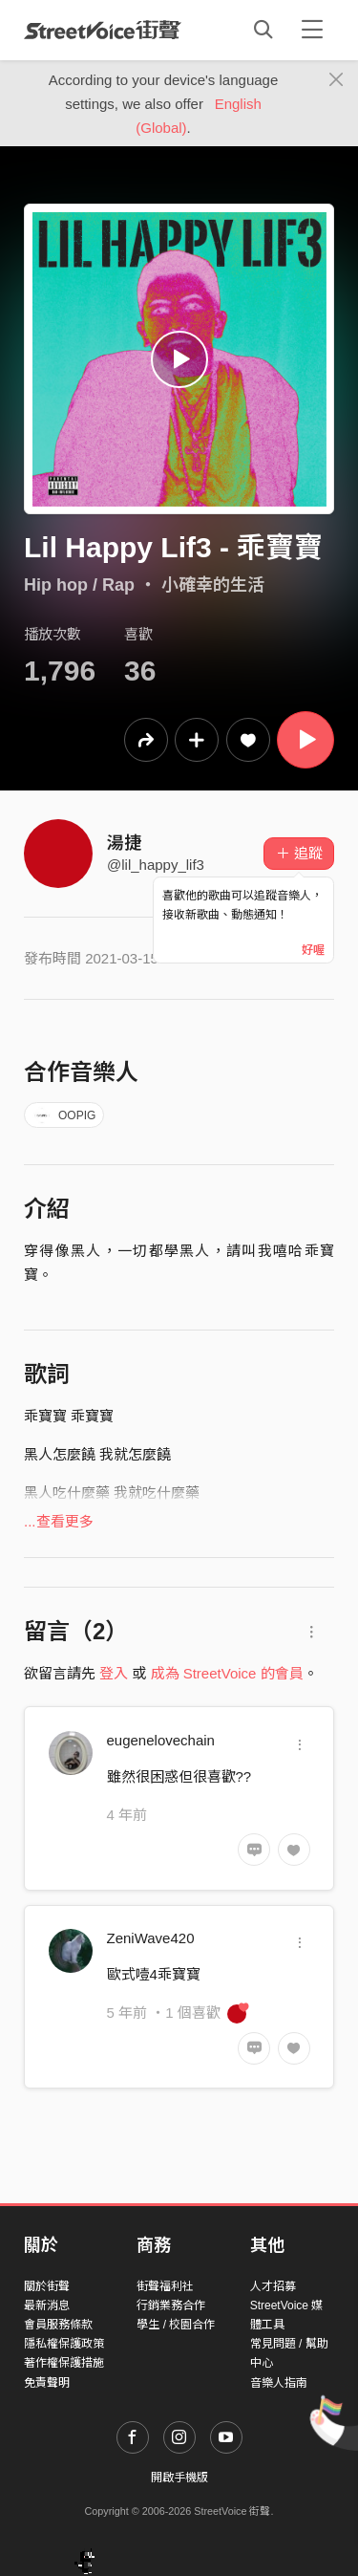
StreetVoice (102, 29)
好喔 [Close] (313, 950)
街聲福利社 (165, 2286)
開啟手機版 (179, 2477)
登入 (113, 1673)
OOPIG (64, 1115)
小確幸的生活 (212, 585)
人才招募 (273, 2286)
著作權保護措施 (64, 2363)
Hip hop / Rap (79, 585)
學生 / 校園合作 (176, 2324)
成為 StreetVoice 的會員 (227, 1673)
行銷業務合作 (171, 2305)
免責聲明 (47, 2383)
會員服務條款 (58, 2324)
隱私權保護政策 (64, 2343)
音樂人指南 (278, 2383)
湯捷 (124, 843)
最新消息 (47, 2305)
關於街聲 (47, 2286)
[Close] (336, 80)
